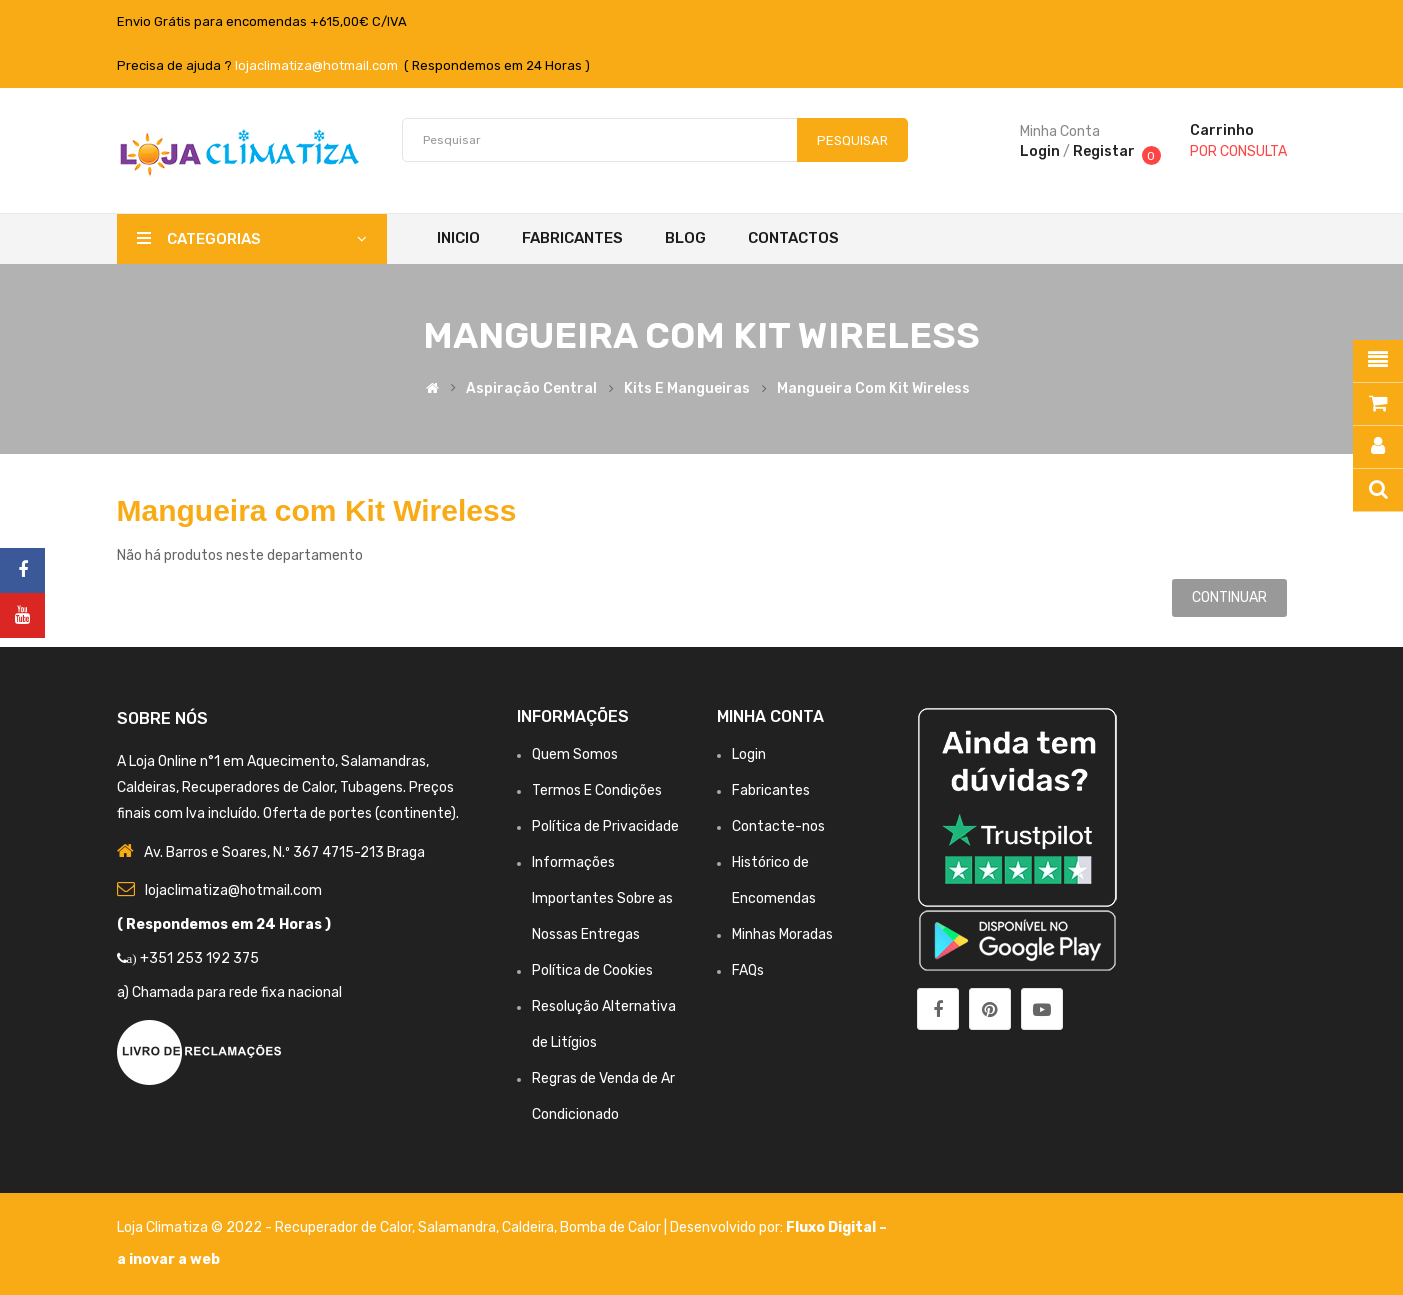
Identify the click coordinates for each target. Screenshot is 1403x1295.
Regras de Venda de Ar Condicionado (603, 1096)
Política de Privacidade (605, 826)
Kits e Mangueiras (687, 389)
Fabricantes (771, 790)
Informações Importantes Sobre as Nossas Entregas (602, 898)
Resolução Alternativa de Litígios (604, 1024)
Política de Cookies (592, 970)
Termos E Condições (597, 790)
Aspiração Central (531, 389)
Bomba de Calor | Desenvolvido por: (673, 1227)
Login (1040, 151)
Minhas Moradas (782, 934)
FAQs (748, 970)
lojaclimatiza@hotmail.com (316, 65)
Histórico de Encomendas (774, 880)
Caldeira (528, 1227)
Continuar (1229, 597)
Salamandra (457, 1227)
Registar (1104, 151)
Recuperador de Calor (343, 1227)
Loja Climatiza (162, 1227)
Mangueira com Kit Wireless (873, 389)
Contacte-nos (778, 826)
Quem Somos (575, 754)
